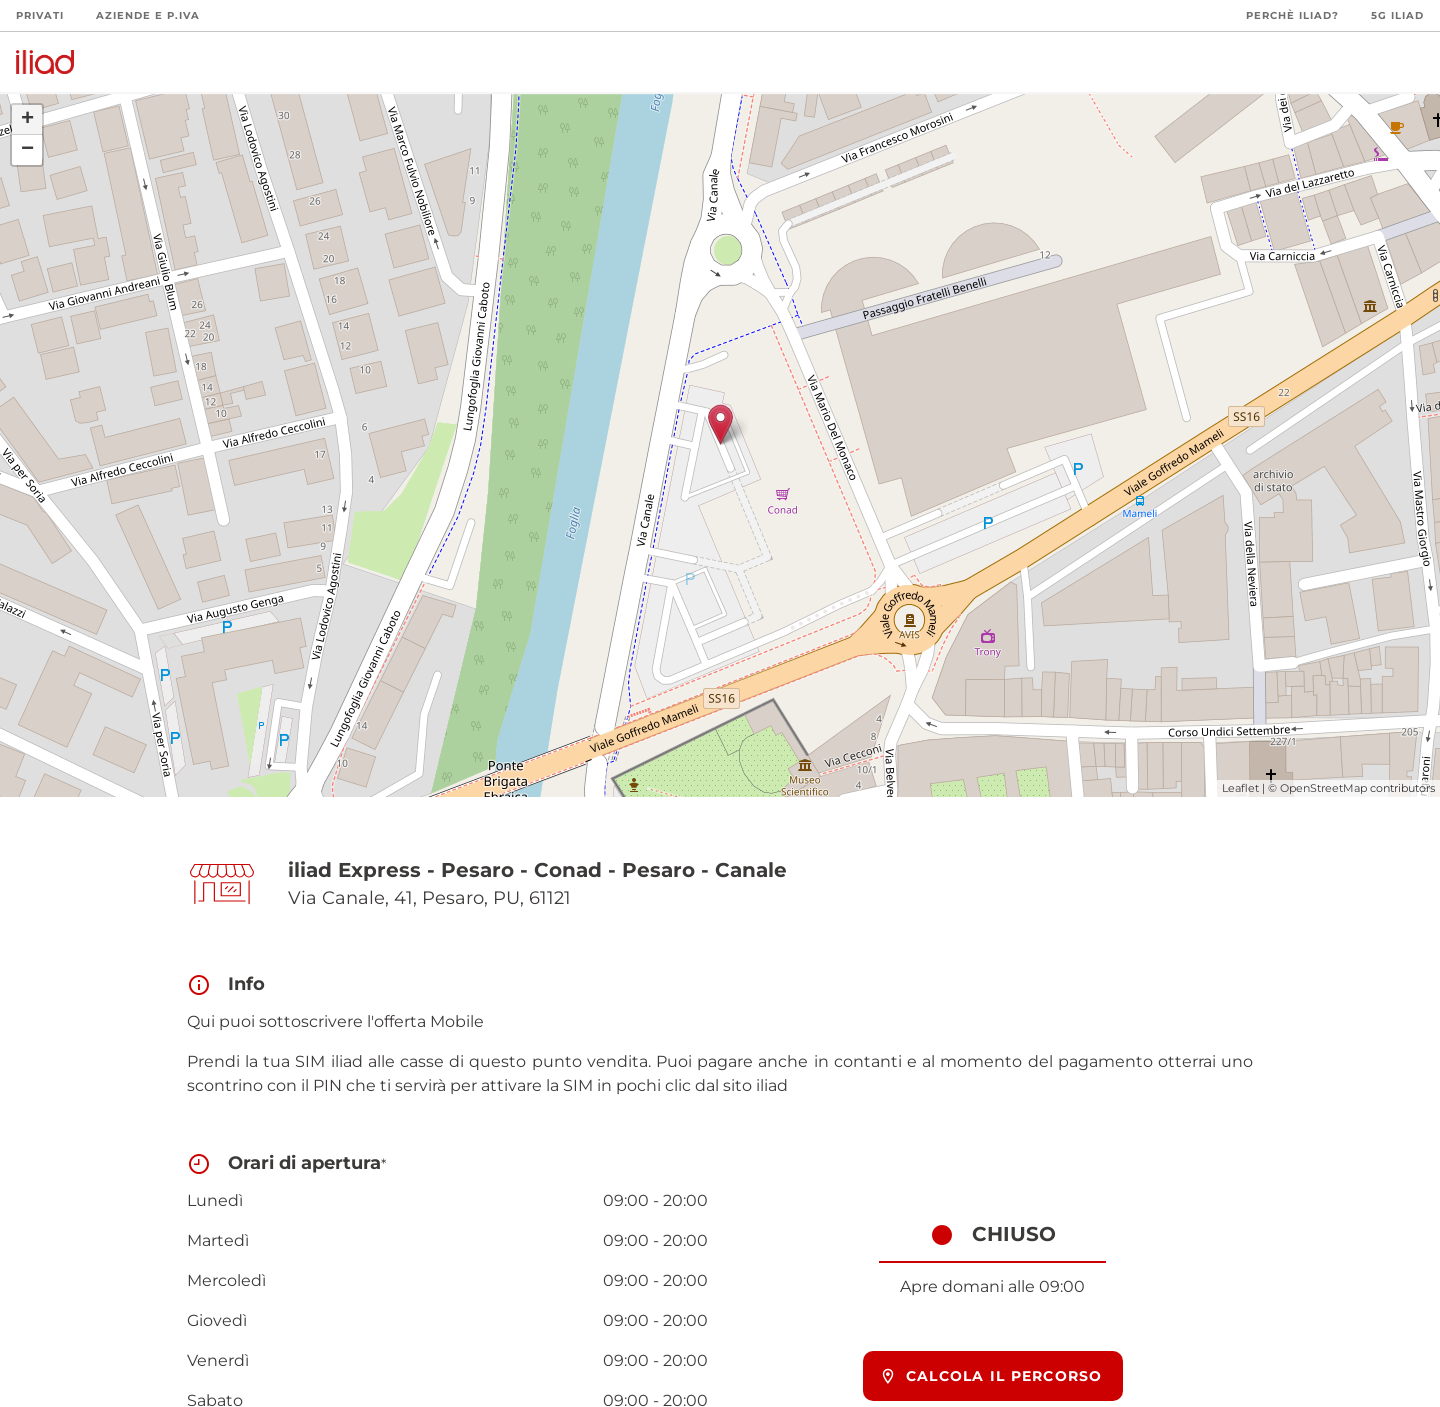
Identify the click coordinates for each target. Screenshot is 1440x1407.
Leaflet (1240, 788)
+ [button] (27, 120)
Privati (40, 15)
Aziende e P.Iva (148, 15)
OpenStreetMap (1323, 788)
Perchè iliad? (1292, 15)
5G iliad (1397, 15)
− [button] (27, 150)
